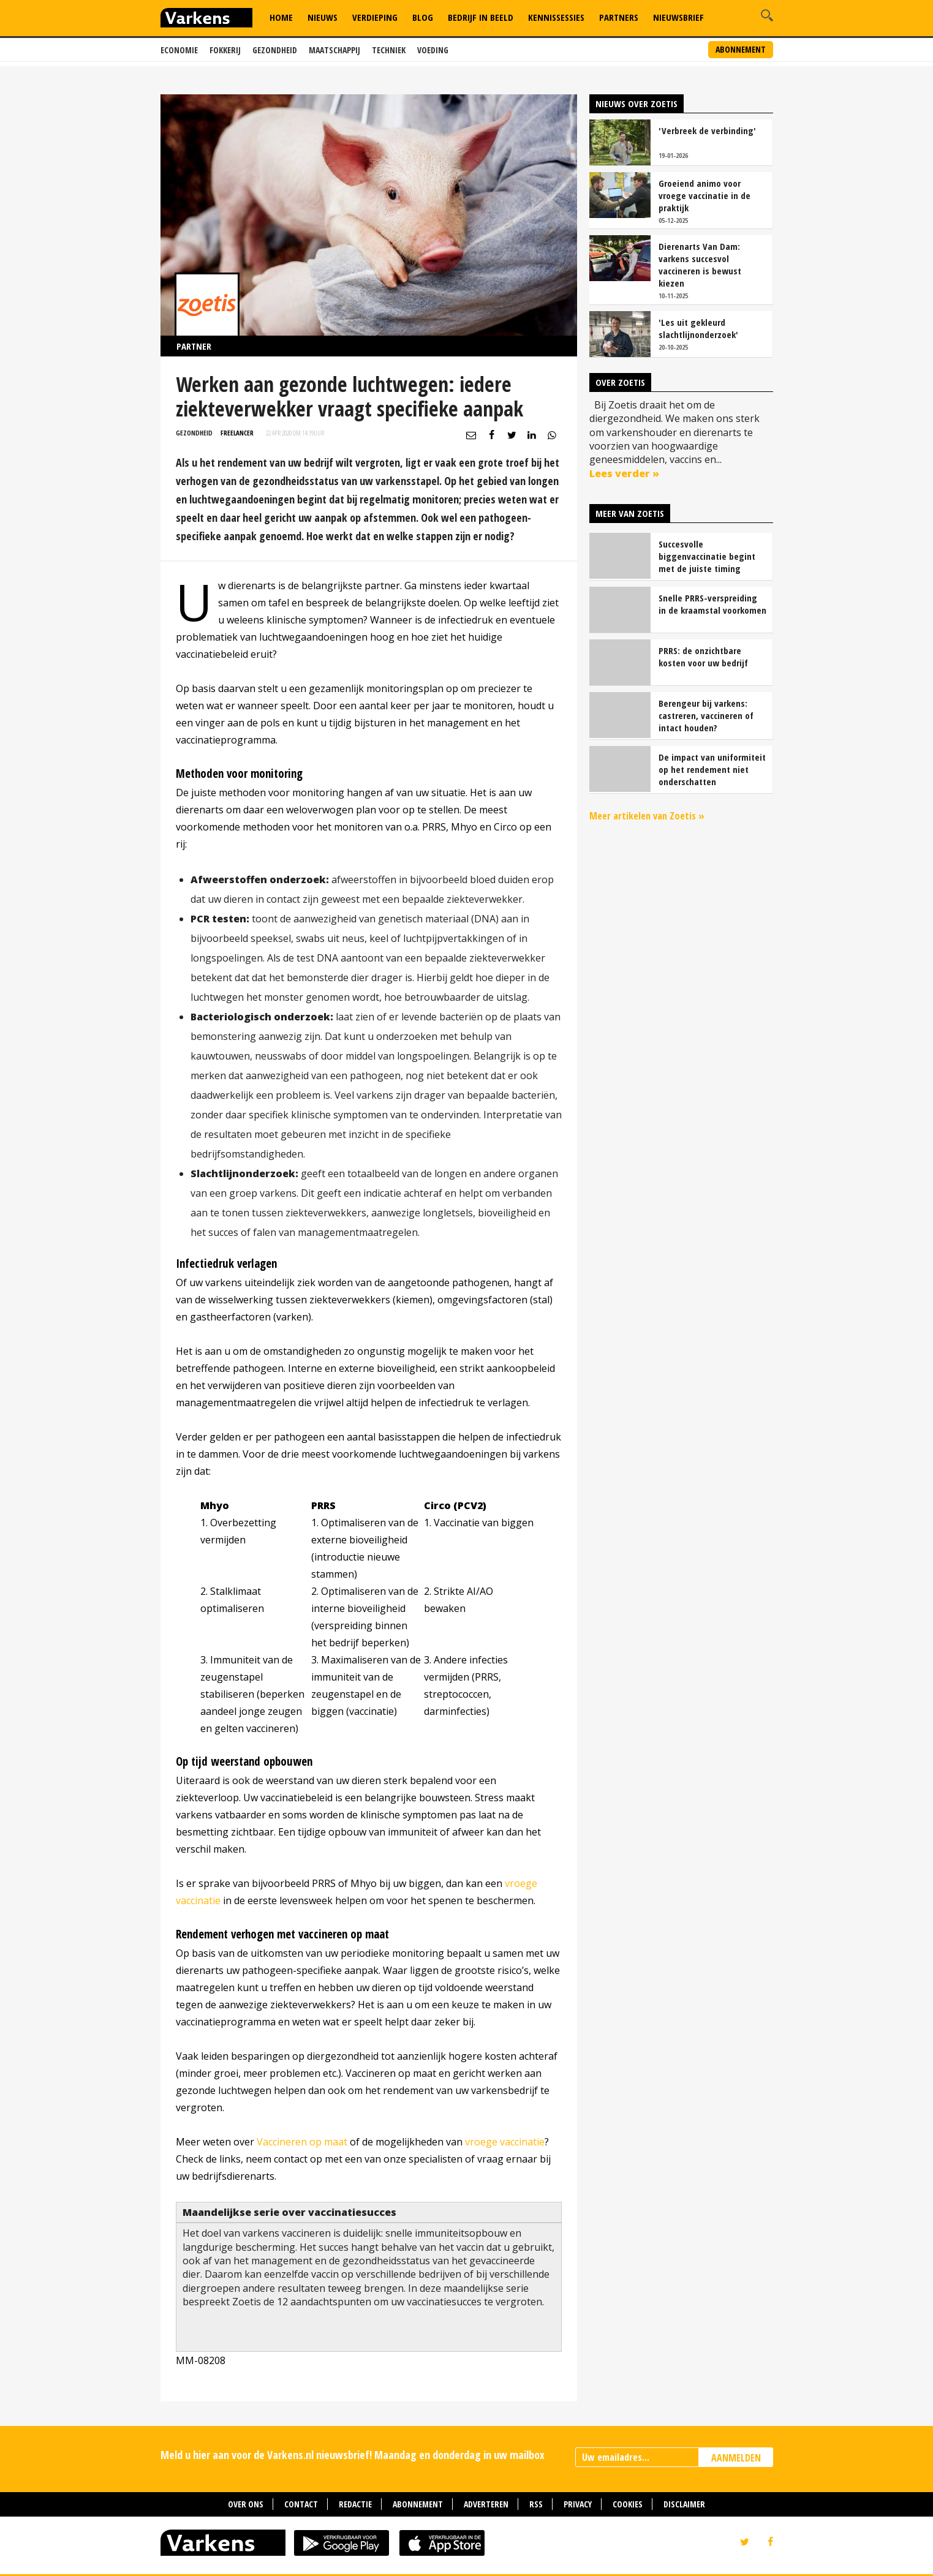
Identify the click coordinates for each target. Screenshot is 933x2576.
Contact (301, 2504)
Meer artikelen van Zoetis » (646, 816)
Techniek (389, 50)
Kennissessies (556, 17)
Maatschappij (334, 50)
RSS (536, 2504)
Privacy (578, 2504)
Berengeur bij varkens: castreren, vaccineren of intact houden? (706, 715)
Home (281, 17)
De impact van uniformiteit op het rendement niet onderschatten (712, 769)
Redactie (355, 2504)
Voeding (432, 50)
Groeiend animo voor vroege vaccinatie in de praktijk (704, 195)
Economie (179, 50)
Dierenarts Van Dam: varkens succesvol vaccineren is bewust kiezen (700, 264)
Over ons (245, 2504)
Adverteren (486, 2504)
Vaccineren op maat (302, 2142)
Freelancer (237, 432)
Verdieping (375, 17)
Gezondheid (274, 50)
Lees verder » (624, 473)
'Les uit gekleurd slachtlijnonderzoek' (698, 328)
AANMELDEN (736, 2458)
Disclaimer (684, 2504)
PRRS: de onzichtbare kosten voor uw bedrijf (703, 656)
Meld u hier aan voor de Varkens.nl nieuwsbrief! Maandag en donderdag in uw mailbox (353, 2454)
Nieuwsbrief (678, 17)
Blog (422, 17)
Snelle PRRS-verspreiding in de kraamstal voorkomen (712, 604)
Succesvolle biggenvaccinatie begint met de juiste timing (707, 556)
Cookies (628, 2504)
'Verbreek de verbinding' (707, 130)
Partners (618, 17)
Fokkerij (225, 50)
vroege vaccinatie (505, 2142)
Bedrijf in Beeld (480, 17)
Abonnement (741, 49)
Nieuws (323, 17)
